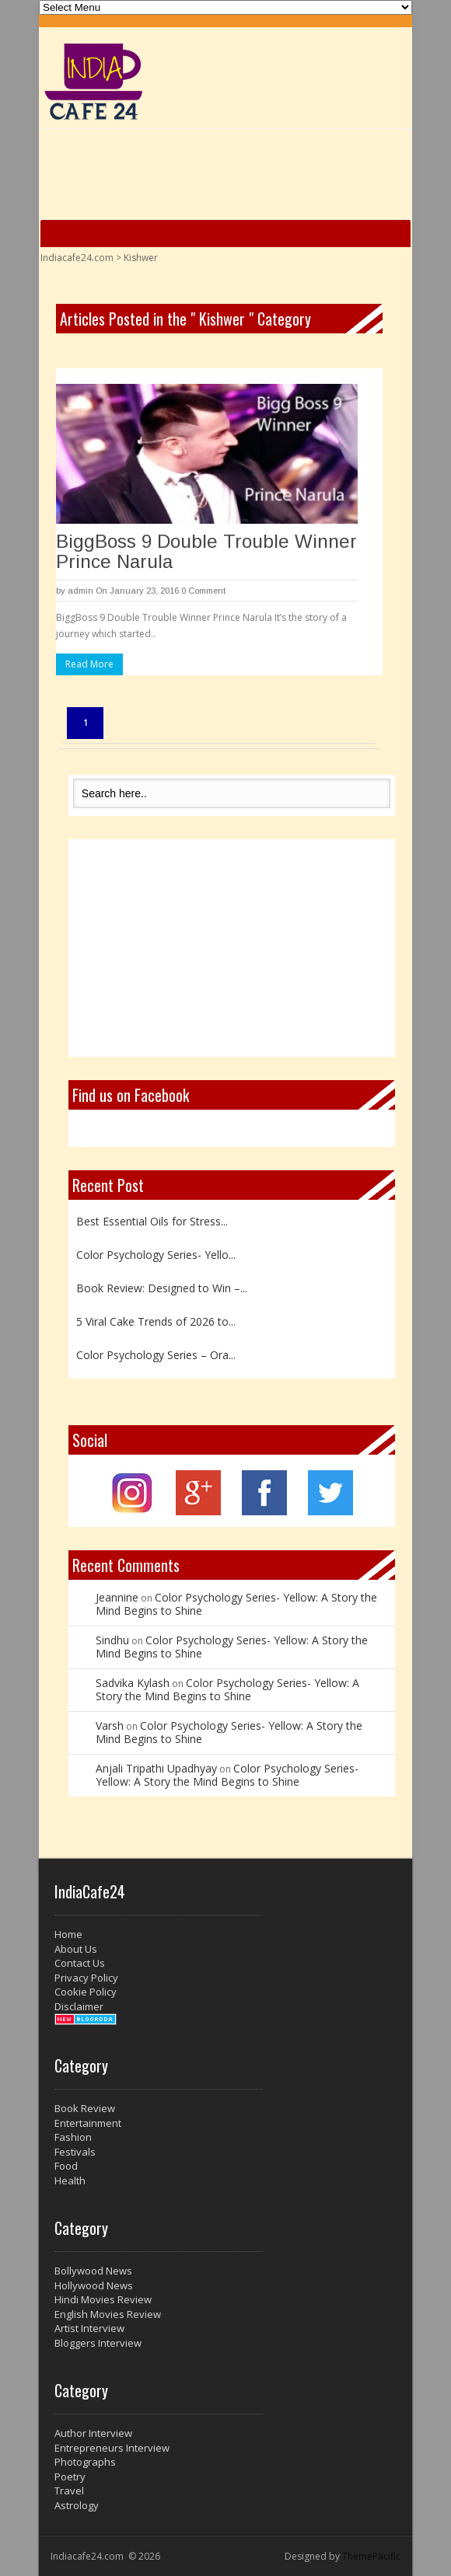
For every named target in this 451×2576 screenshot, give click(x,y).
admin (80, 590)
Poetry (70, 2477)
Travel (69, 2491)
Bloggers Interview (98, 2343)
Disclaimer (78, 2006)
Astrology (76, 2505)
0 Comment (203, 590)
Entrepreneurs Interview (112, 2448)
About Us (75, 1949)
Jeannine (117, 1597)
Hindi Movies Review (103, 2299)
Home (68, 1934)
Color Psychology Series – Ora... (156, 1354)
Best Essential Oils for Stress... (152, 1221)
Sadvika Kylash (133, 1682)
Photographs (85, 2462)
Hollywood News (93, 2285)
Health (70, 2180)
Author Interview (93, 2433)
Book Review (84, 2108)
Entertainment (87, 2123)
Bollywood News (93, 2271)
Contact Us (79, 1963)
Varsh (110, 1725)
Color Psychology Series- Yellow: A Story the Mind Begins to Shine (236, 1604)
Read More (89, 664)
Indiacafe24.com (77, 257)
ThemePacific (371, 2556)
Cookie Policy (85, 1992)
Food (66, 2166)
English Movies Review (107, 2314)
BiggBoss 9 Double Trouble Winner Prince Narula (206, 551)
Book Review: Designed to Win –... (161, 1288)
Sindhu (112, 1640)
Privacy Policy (86, 1978)
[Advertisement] (231, 948)
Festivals (75, 2152)
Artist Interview (89, 2328)
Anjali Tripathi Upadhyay (156, 1768)
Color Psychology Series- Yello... (156, 1254)
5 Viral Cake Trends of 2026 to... (156, 1321)
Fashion (73, 2137)
